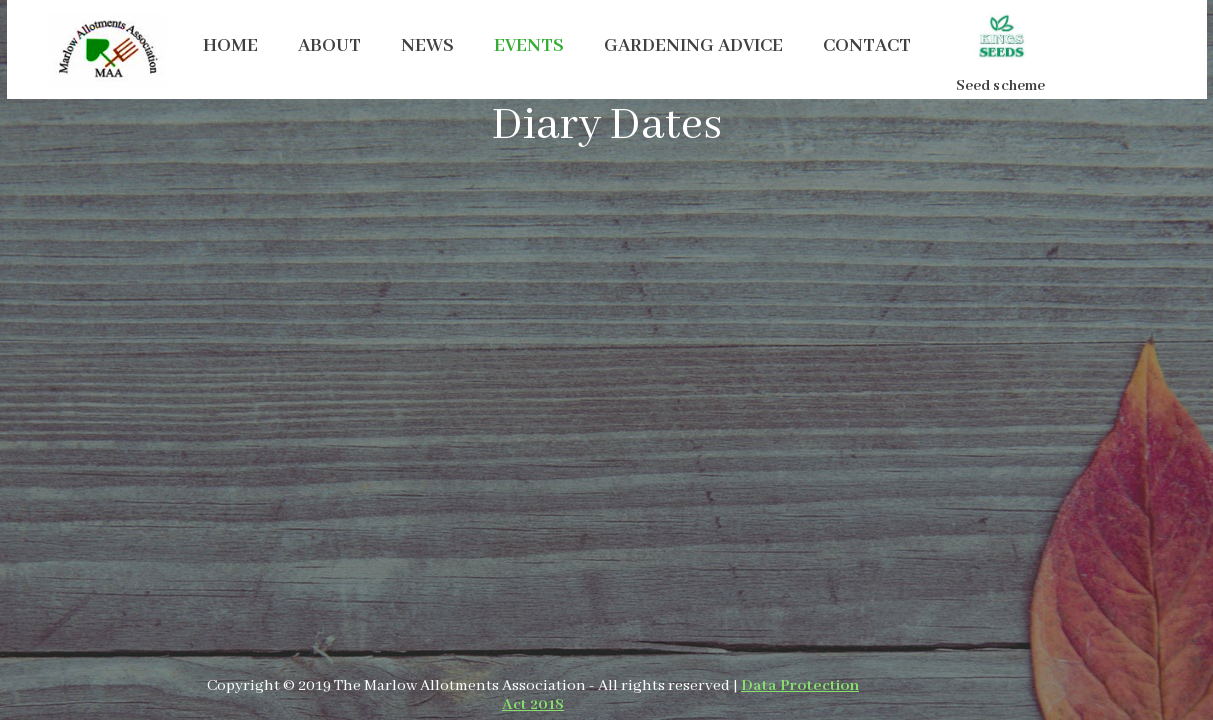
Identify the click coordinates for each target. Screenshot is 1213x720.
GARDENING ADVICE (693, 46)
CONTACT (867, 46)
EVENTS (529, 46)
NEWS (427, 46)
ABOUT (329, 46)
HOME (230, 46)
